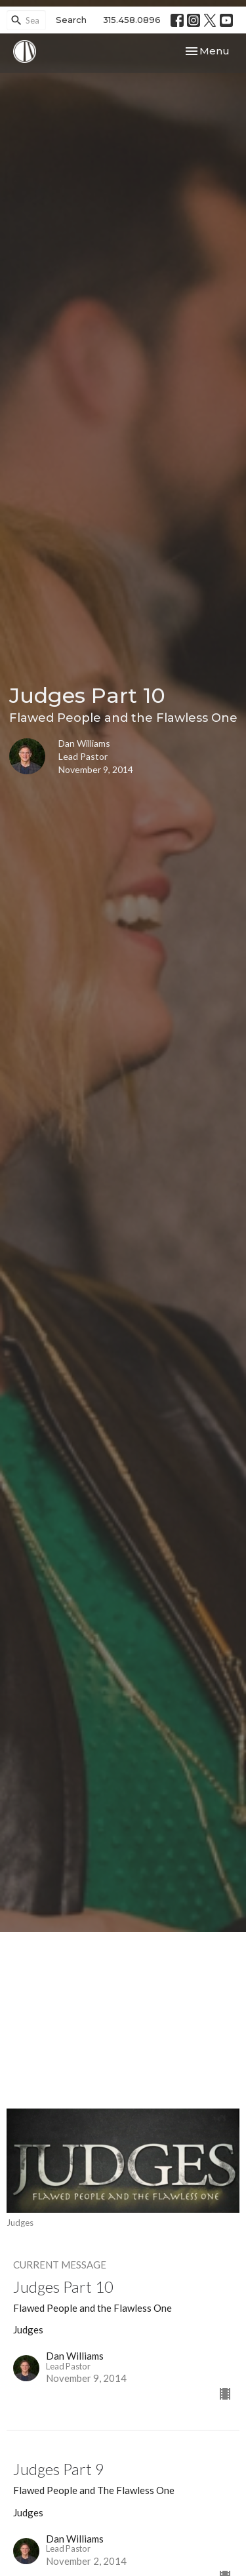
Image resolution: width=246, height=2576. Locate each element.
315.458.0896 (132, 19)
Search (71, 19)
